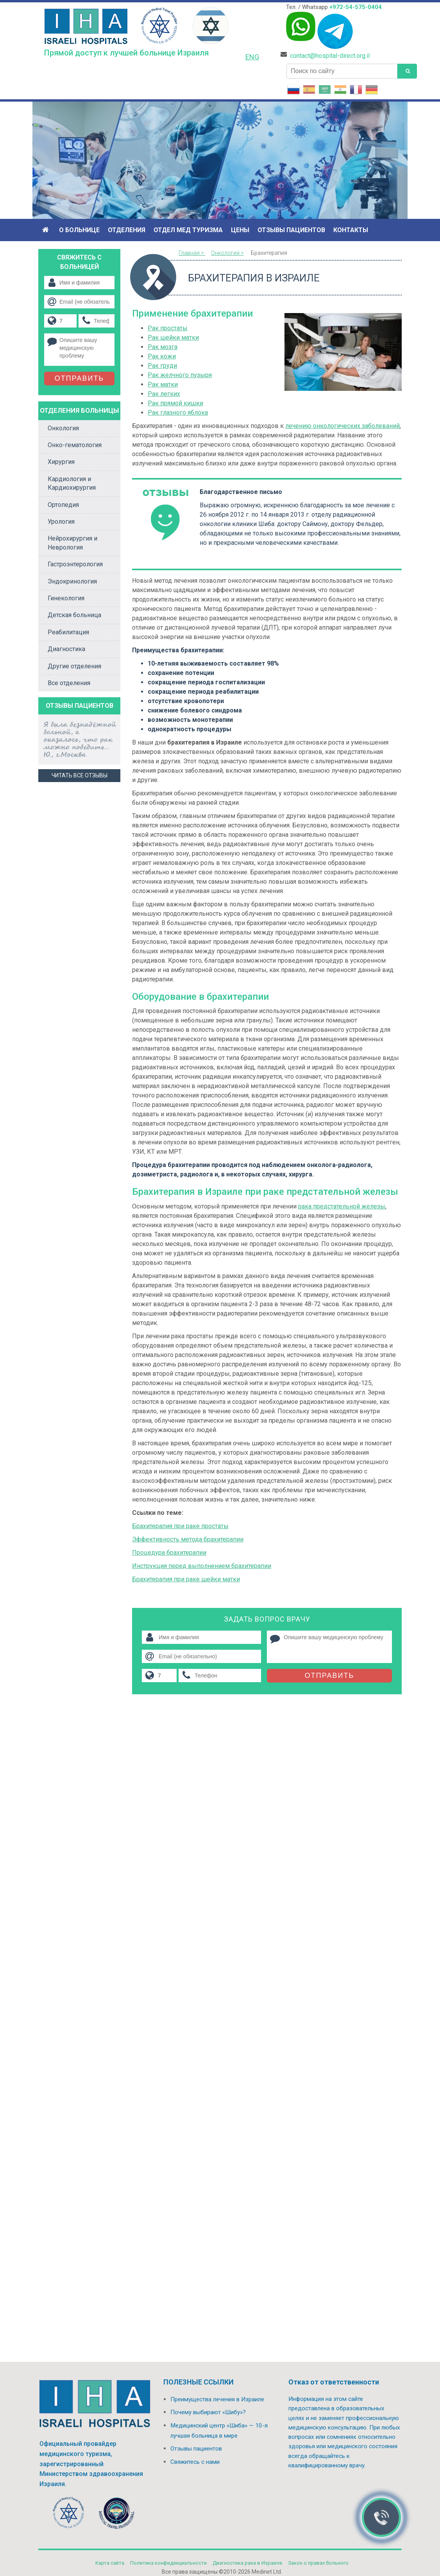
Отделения (126, 230)
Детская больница (74, 615)
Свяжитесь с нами (195, 2461)
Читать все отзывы (79, 775)
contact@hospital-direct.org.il (330, 55)
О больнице (79, 230)
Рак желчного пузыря (180, 375)
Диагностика (66, 649)
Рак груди (162, 365)
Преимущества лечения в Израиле (217, 2399)
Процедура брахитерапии (169, 1552)
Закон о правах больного (318, 2563)
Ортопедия (63, 504)
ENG (252, 57)
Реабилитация (68, 632)
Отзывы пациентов (291, 230)
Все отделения (69, 683)
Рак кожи (162, 356)
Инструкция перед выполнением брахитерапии (201, 1566)
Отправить (329, 1675)
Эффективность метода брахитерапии (187, 1539)
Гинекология (66, 598)
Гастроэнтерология (75, 564)
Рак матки (163, 384)
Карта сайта (109, 2563)
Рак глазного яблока (178, 412)
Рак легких (164, 393)
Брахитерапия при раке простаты (180, 1526)
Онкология (63, 428)
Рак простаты (168, 328)
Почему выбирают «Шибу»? (208, 2412)
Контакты (350, 230)
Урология (61, 521)
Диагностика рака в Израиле (247, 2563)
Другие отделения (74, 666)
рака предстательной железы (341, 1206)
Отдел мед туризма (188, 230)
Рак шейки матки (173, 337)
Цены (240, 230)
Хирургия (61, 461)
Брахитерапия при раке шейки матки (186, 1579)
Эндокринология (72, 581)
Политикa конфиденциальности (168, 2563)
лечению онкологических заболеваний (342, 426)
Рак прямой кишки (175, 403)
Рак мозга (162, 347)
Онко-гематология (75, 445)
